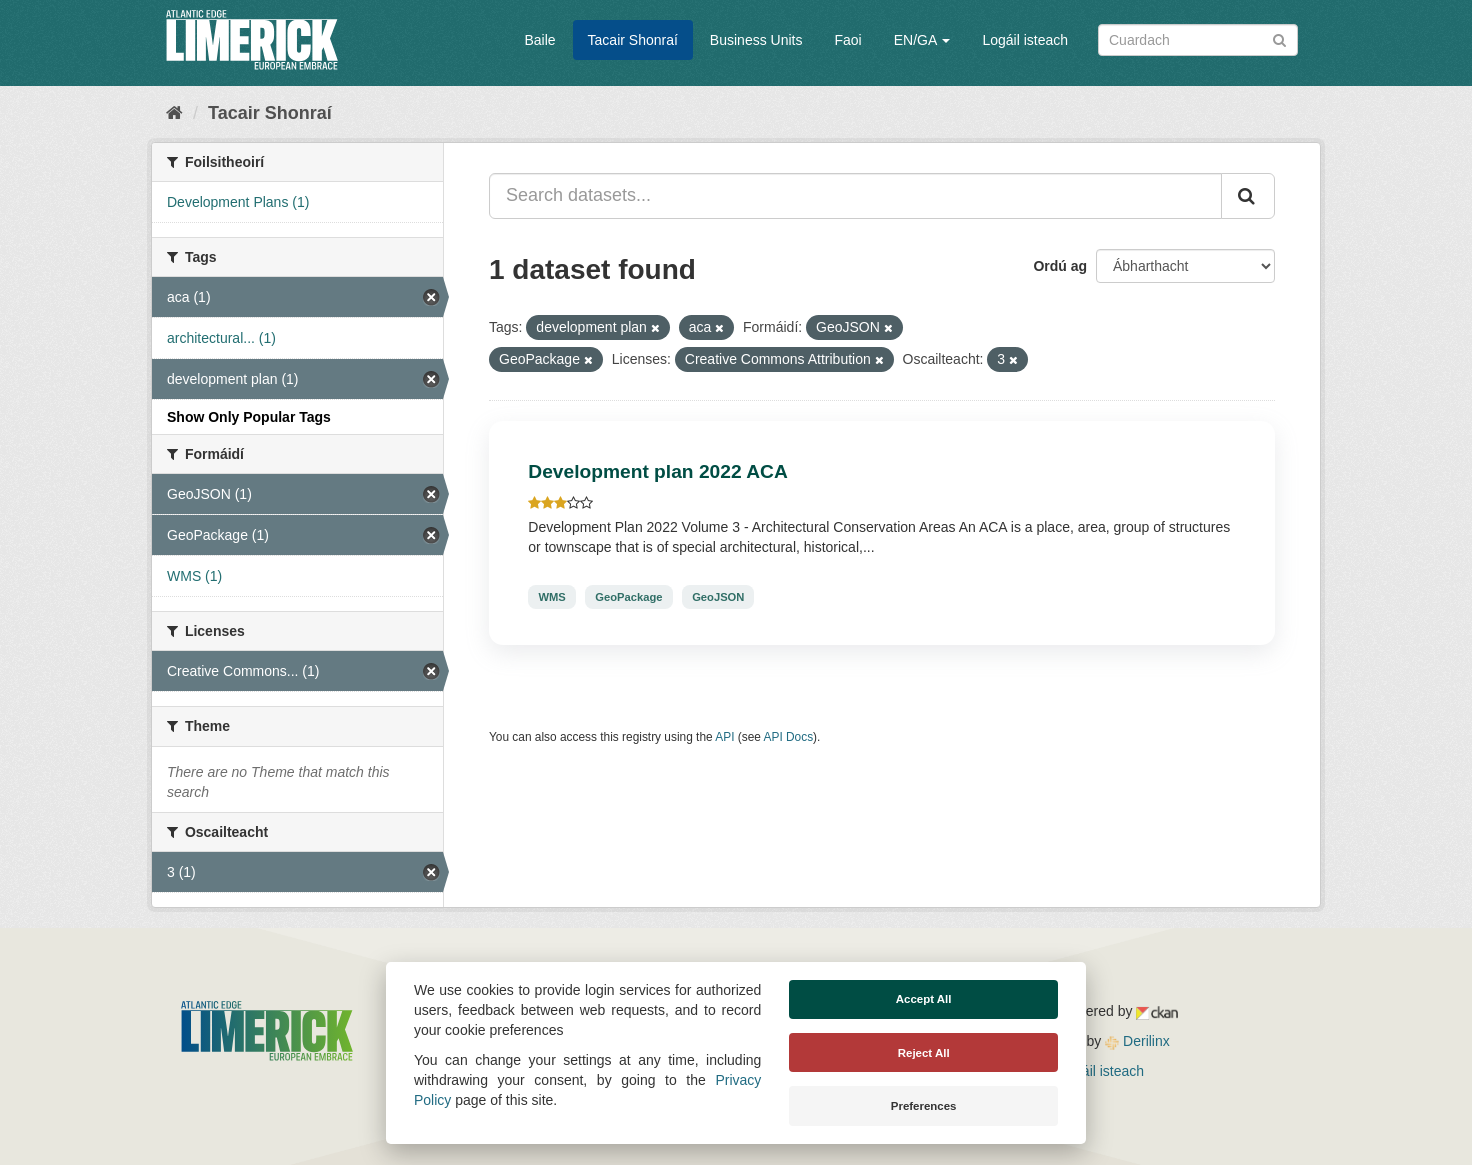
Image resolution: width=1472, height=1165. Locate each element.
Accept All (924, 999)
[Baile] (174, 113)
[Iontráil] (1279, 38)
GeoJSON (718, 597)
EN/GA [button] (922, 40)
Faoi (847, 40)
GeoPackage (628, 597)
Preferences (924, 1106)
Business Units (756, 40)
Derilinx (1137, 1041)
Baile (539, 40)
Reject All (924, 1053)
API (724, 737)
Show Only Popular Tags (249, 417)
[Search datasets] (1198, 40)
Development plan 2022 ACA (657, 471)
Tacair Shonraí (633, 40)
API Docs (789, 737)
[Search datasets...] (855, 196)
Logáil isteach (1025, 40)
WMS (551, 597)
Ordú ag (1060, 266)
